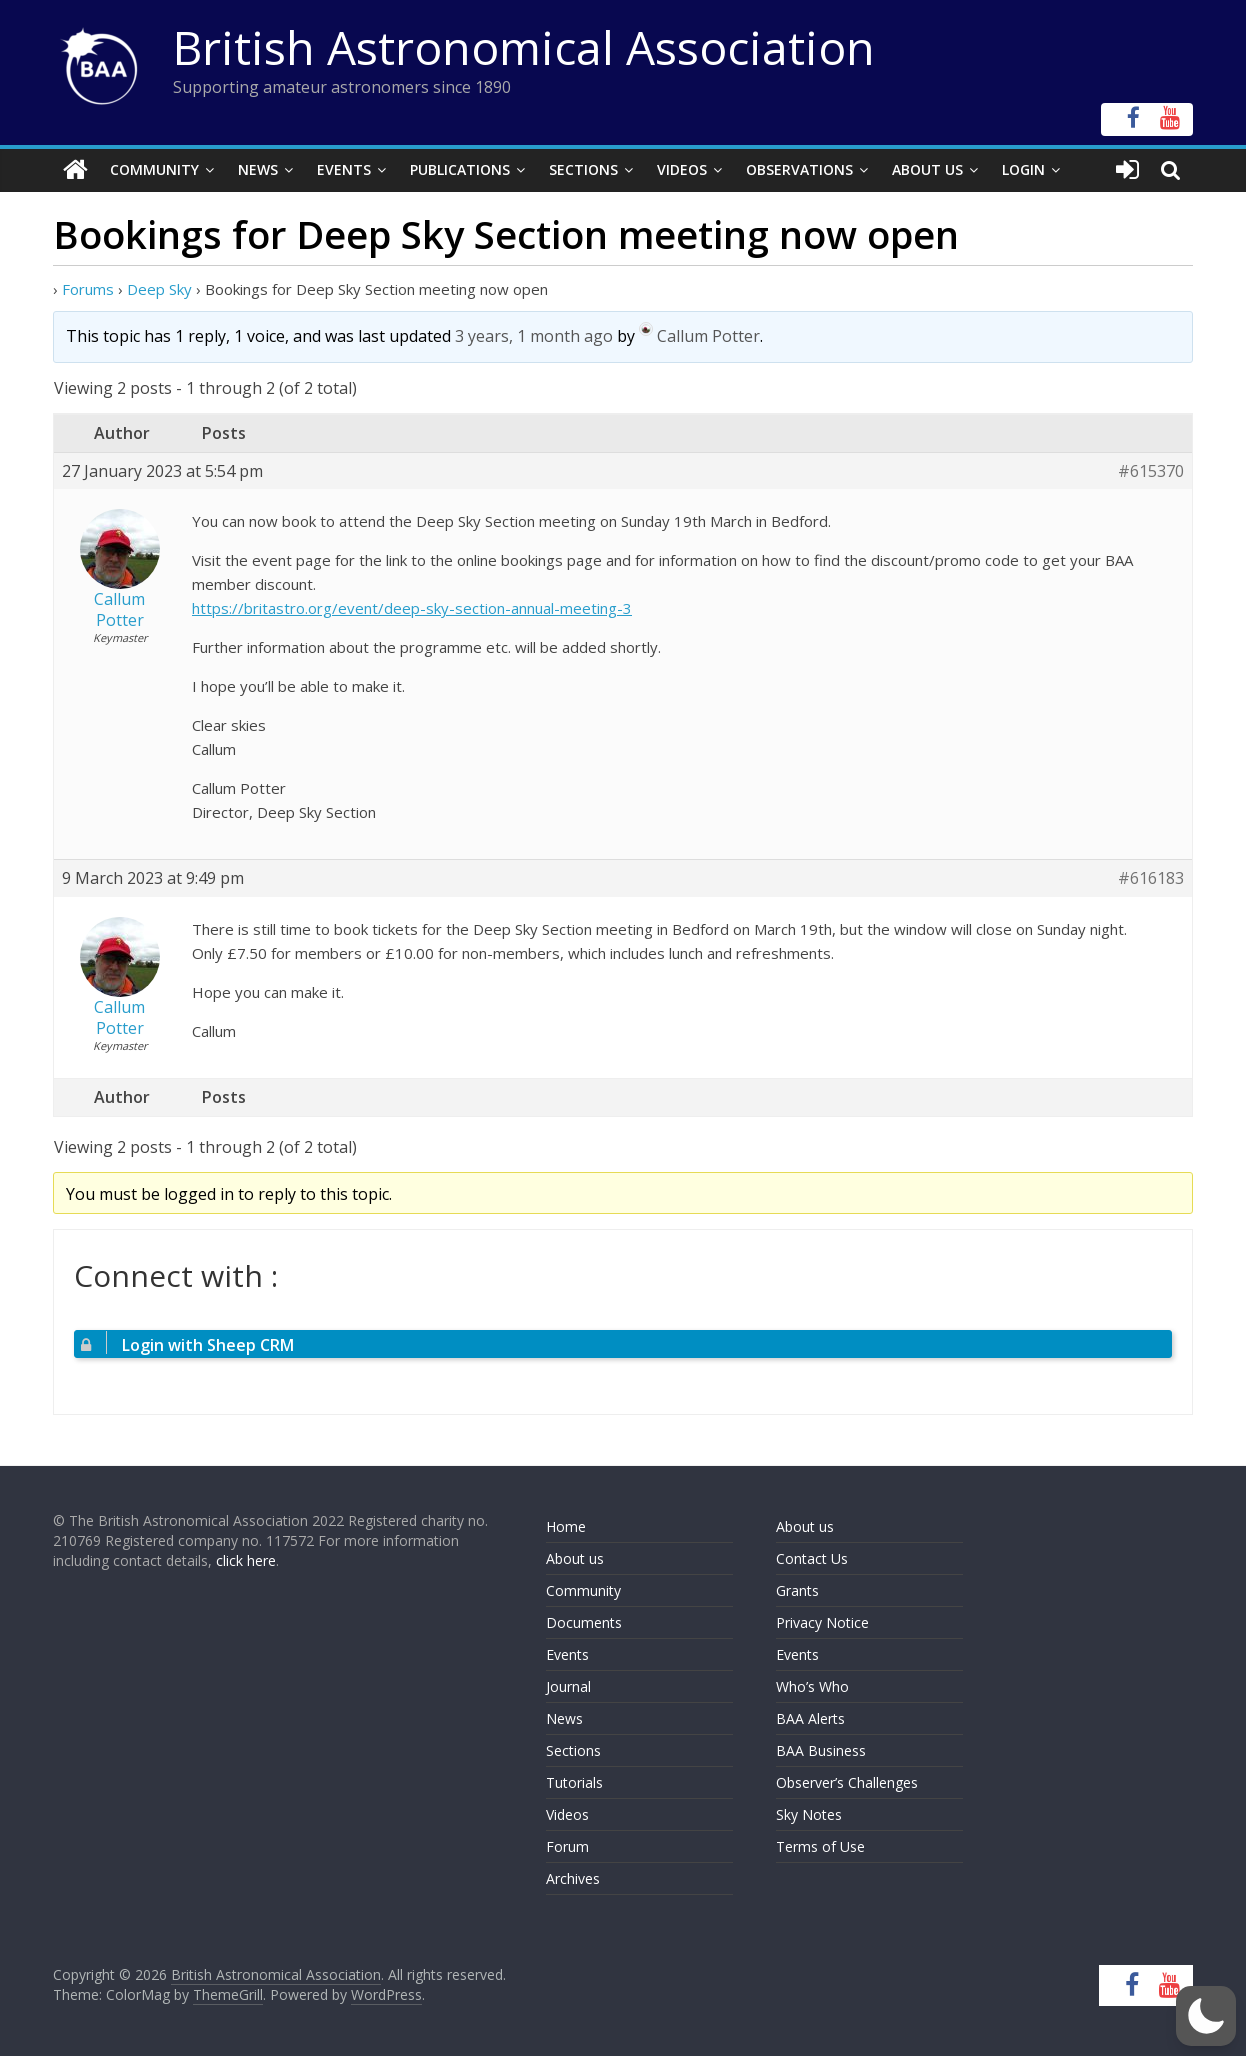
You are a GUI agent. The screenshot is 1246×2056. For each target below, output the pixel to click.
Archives (573, 1878)
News (258, 169)
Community (154, 169)
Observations (799, 169)
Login (1023, 169)
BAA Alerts (810, 1718)
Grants (797, 1590)
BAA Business (821, 1750)
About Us (927, 169)
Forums (88, 288)
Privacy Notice (822, 1622)
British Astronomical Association (524, 47)
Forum (567, 1846)
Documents (584, 1622)
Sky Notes (809, 1814)
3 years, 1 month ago (534, 335)
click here (246, 1559)
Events (344, 169)
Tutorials (574, 1782)
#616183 (1151, 878)
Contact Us (812, 1558)
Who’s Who (812, 1686)
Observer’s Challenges (847, 1782)
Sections (583, 169)
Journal (568, 1686)
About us (575, 1558)
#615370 (1151, 470)
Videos (682, 169)
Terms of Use (820, 1846)
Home (566, 1526)
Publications (460, 169)
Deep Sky (159, 288)
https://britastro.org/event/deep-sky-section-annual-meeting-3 (412, 608)
